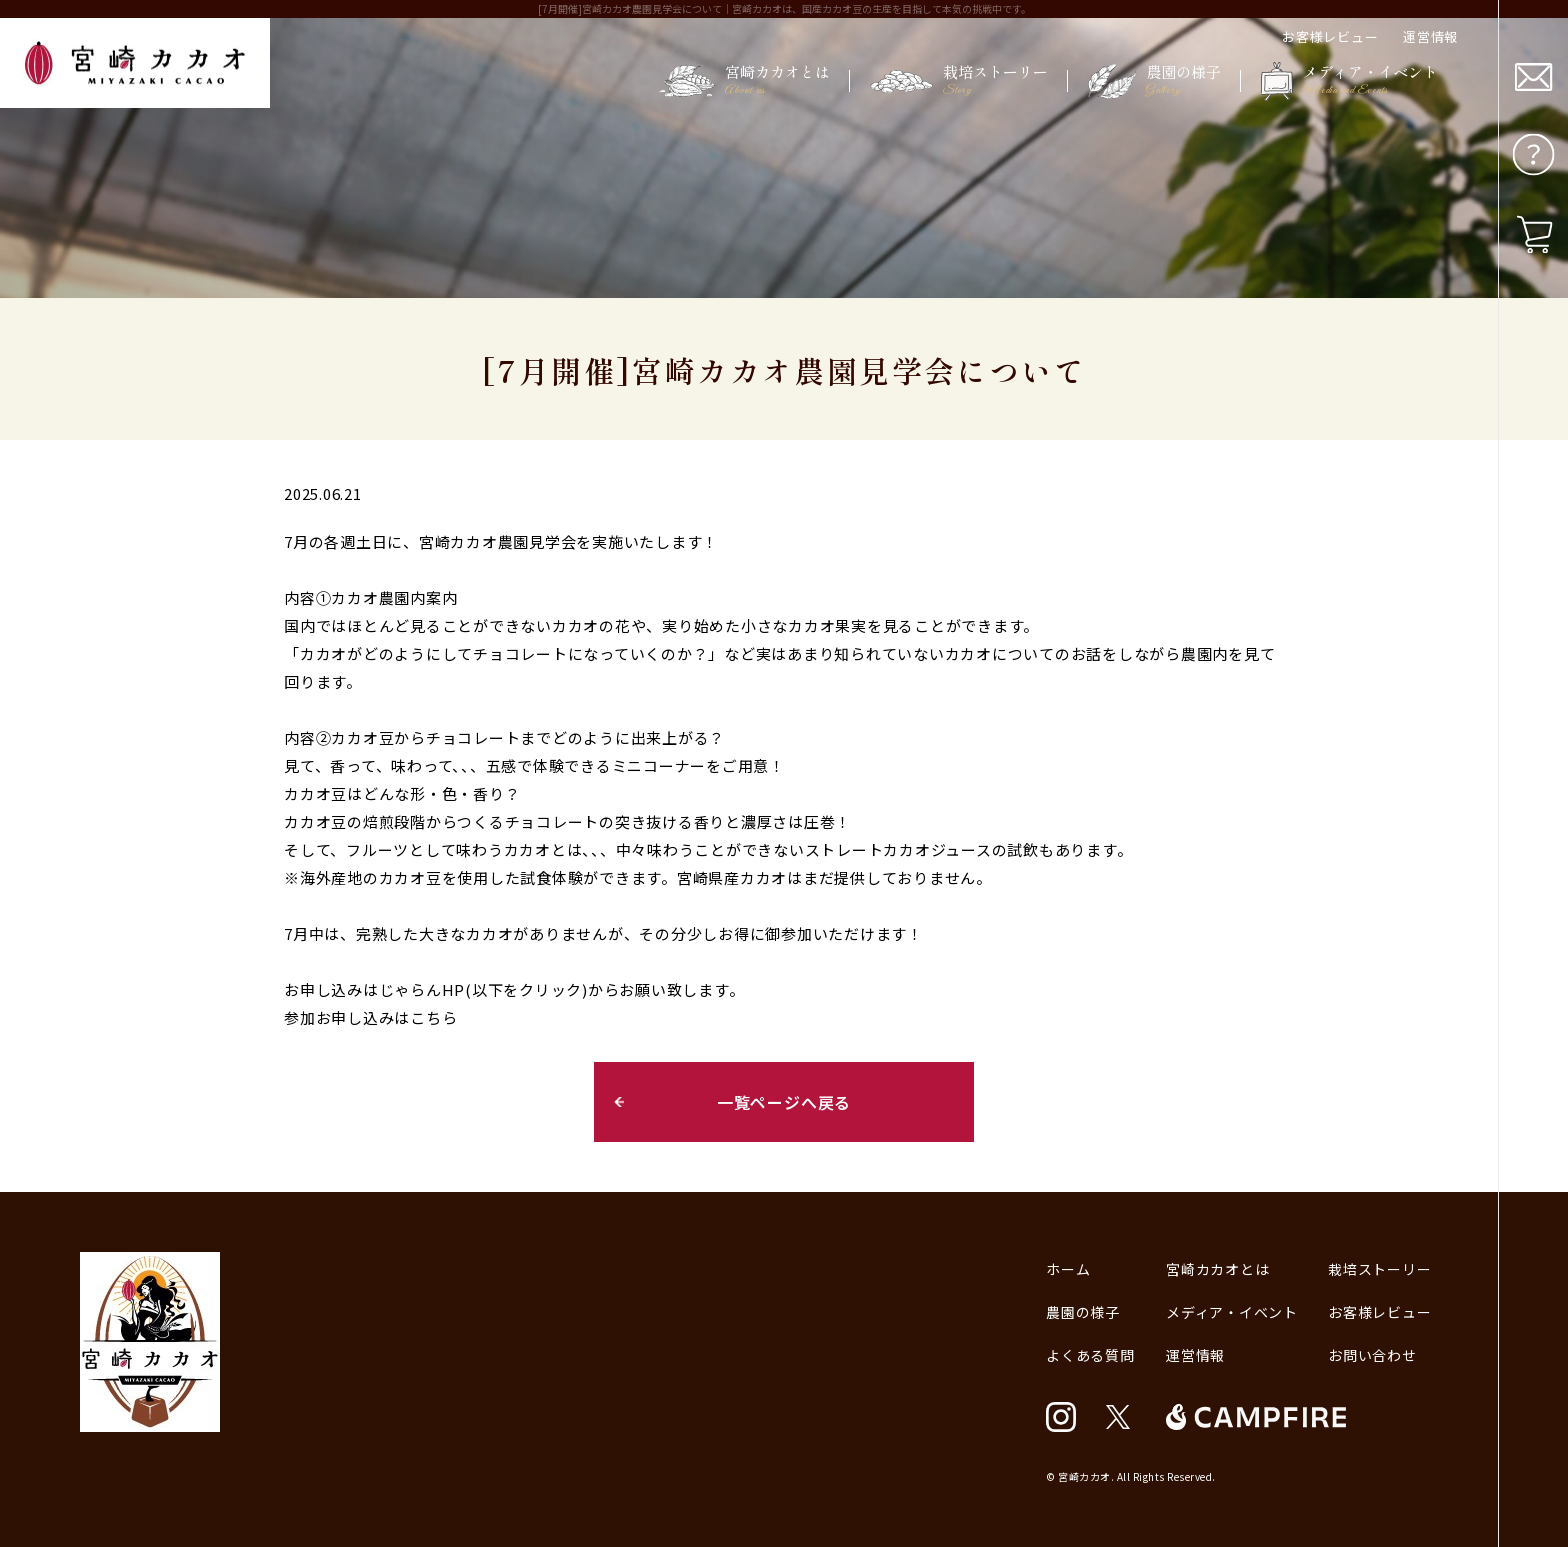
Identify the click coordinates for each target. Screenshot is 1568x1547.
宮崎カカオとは (1217, 1269)
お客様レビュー (1330, 37)
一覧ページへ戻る (784, 1102)
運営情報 (1430, 37)
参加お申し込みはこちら (370, 1017)
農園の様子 (1083, 1312)
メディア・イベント (1232, 1312)
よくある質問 (1090, 1355)
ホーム (1068, 1269)
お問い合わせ (1372, 1355)
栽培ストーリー (1379, 1269)
